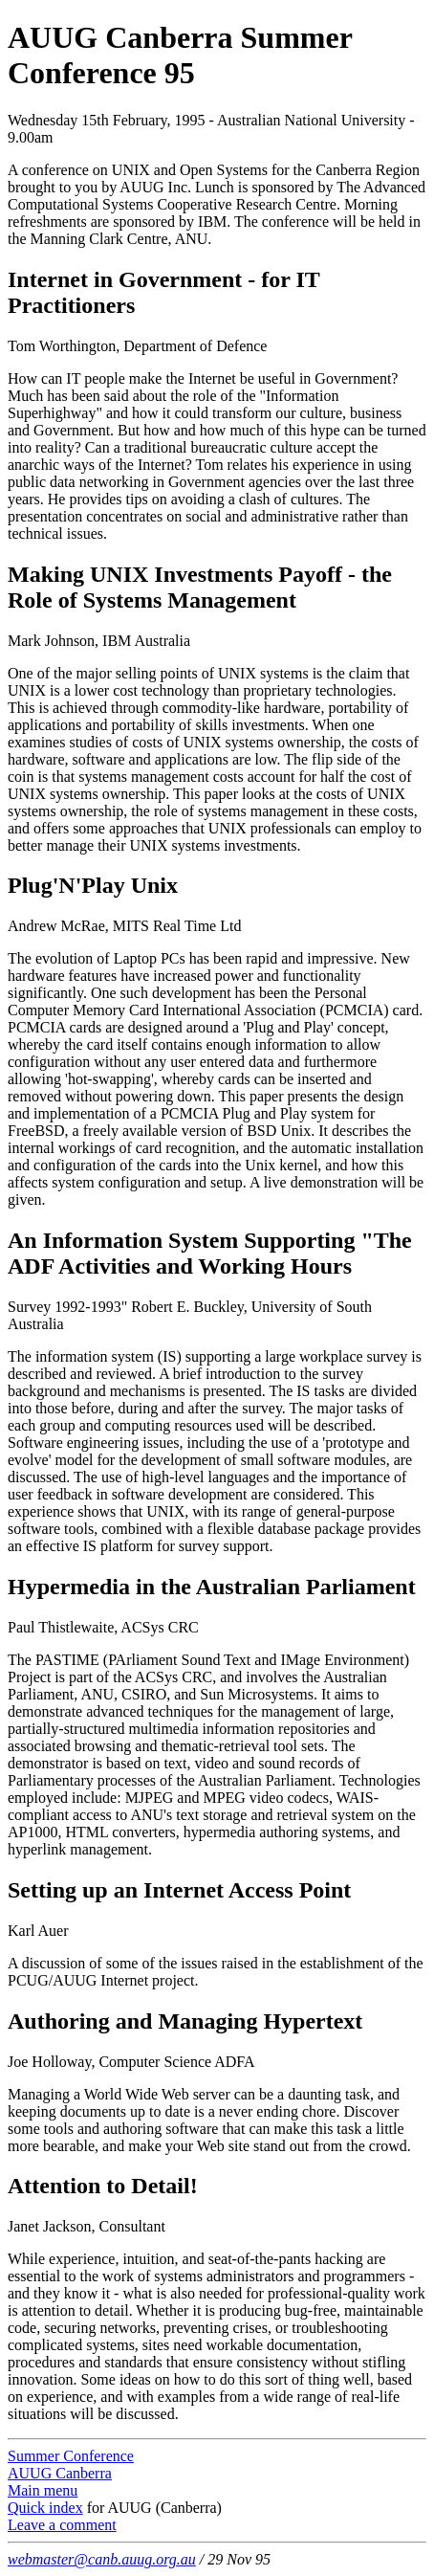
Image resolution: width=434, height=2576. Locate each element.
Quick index (45, 2507)
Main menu (42, 2490)
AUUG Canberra (60, 2473)
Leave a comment (62, 2525)
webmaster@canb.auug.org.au (102, 2559)
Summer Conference (71, 2456)
